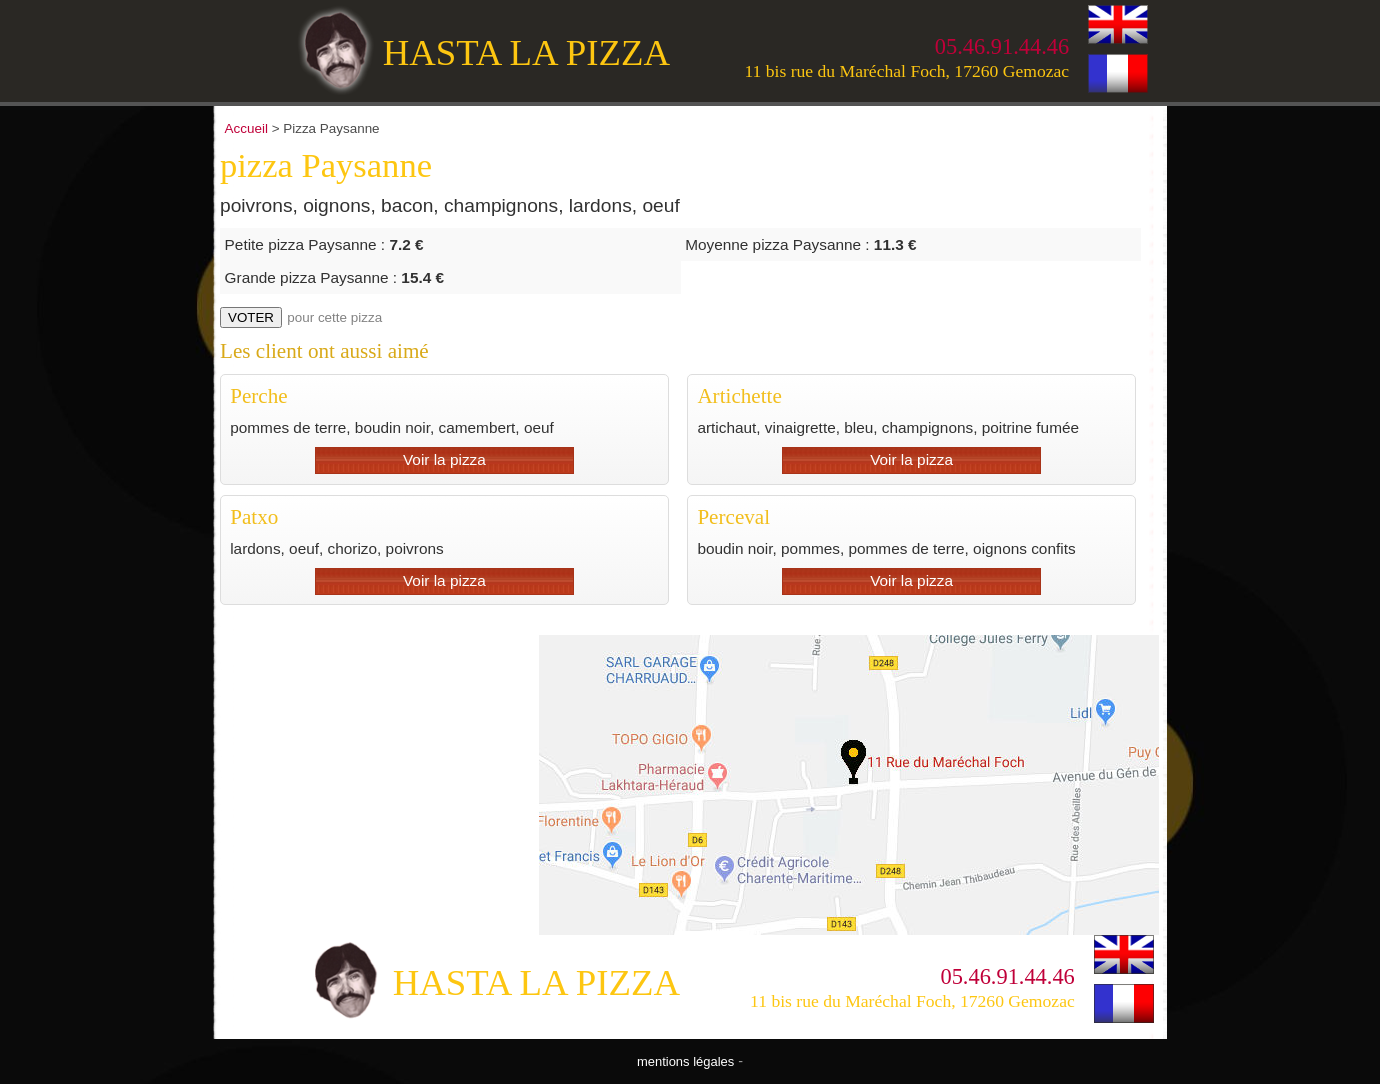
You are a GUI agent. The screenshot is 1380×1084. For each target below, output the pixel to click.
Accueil (246, 128)
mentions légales (685, 1061)
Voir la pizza (444, 459)
